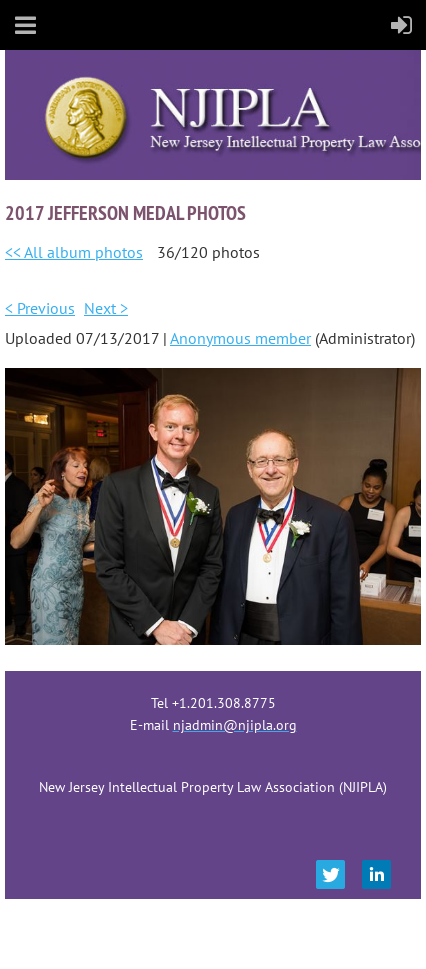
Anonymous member (240, 338)
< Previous (40, 308)
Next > (106, 308)
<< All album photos (74, 252)
